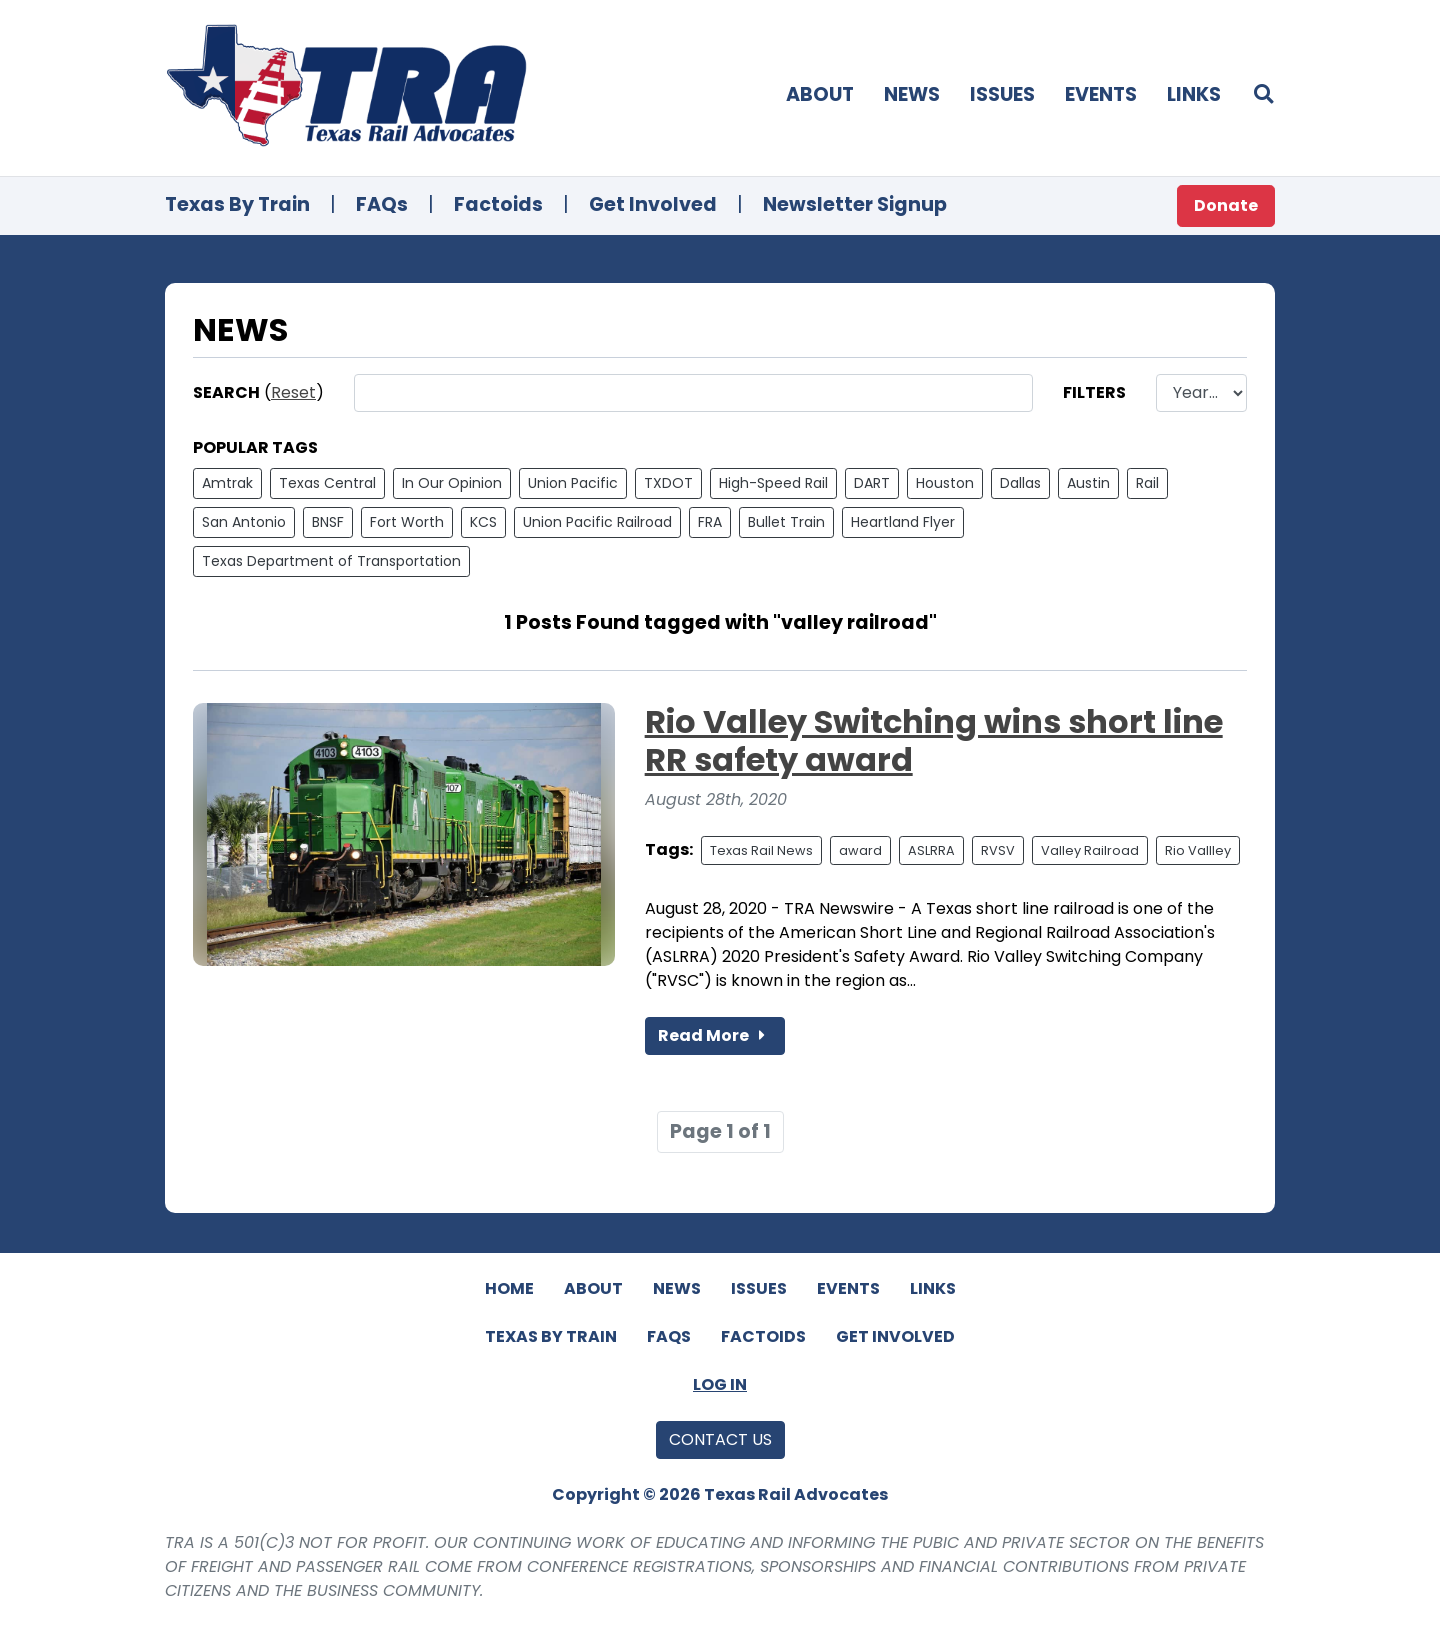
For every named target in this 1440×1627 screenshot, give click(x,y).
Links (1194, 94)
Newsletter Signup (855, 204)
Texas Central (327, 483)
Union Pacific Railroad (597, 522)
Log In (720, 1384)
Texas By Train (237, 204)
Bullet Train (786, 522)
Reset (293, 392)
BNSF (328, 522)
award (860, 850)
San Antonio (244, 522)
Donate (1226, 205)
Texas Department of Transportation (331, 561)
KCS (483, 522)
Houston (945, 483)
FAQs (382, 204)
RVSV (998, 850)
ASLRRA (931, 850)
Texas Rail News (761, 850)
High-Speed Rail (773, 483)
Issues (1002, 94)
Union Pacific (573, 483)
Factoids (498, 204)
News (912, 94)
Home (509, 1288)
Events (1101, 94)
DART (872, 483)
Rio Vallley (1198, 850)
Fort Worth (407, 522)
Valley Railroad (1090, 850)
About (820, 94)
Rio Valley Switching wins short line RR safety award (934, 740)
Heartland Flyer (903, 522)
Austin (1088, 483)
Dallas (1020, 483)
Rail (1147, 483)
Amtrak (227, 483)
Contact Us (720, 1439)
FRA (710, 522)
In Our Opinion (452, 483)
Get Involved (653, 204)
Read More (715, 1035)
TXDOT (668, 483)
